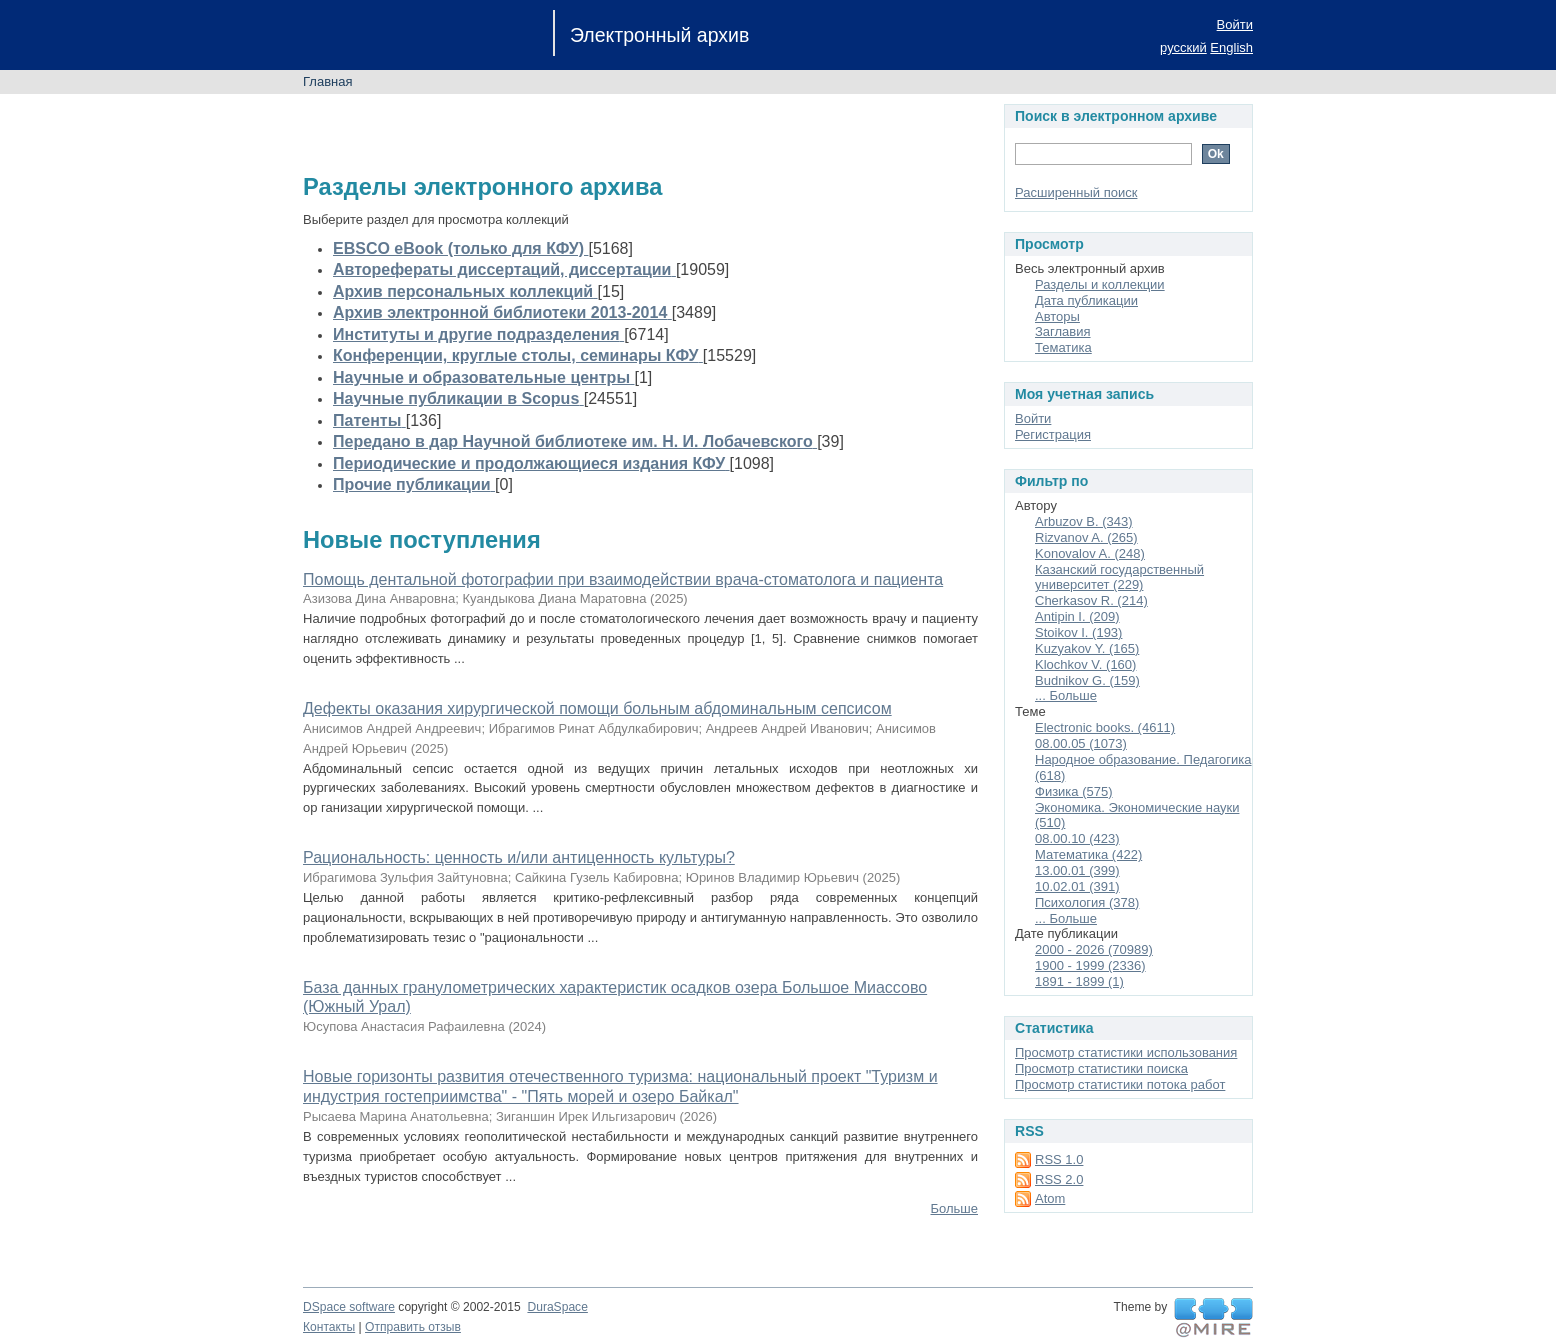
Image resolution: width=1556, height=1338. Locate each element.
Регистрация (1053, 434)
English (1231, 47)
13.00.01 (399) (1077, 870)
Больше (955, 1208)
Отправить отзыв (413, 1327)
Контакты (329, 1327)
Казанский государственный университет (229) (1119, 577)
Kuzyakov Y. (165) (1087, 648)
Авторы (1057, 316)
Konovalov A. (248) (1090, 553)
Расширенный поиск (1076, 192)
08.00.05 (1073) (1081, 743)
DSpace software (349, 1307)
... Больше (1066, 695)
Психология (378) (1087, 902)
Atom (1050, 1198)
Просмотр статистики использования (1126, 1052)
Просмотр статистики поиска (1101, 1068)
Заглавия (1063, 331)
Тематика (1063, 347)
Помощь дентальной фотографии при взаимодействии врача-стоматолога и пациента (623, 579)
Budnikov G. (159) (1087, 680)
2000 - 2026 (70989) (1094, 949)
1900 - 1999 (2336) (1090, 965)
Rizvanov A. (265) (1086, 537)
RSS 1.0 (1059, 1159)
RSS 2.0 (1059, 1179)
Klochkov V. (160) (1085, 664)
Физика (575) (1074, 791)
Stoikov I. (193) (1078, 632)
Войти (1235, 24)
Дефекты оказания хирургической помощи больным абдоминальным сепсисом (597, 708)
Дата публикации (1086, 300)
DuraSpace (557, 1307)
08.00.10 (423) (1077, 838)
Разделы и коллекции (1100, 284)
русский (1183, 47)
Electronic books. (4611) (1105, 727)
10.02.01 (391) (1077, 886)
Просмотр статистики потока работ (1120, 1084)
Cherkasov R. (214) (1091, 600)
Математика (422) (1088, 854)
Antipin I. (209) (1077, 616)
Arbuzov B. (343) (1084, 521)
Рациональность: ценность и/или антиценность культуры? (519, 857)
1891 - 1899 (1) (1079, 981)
